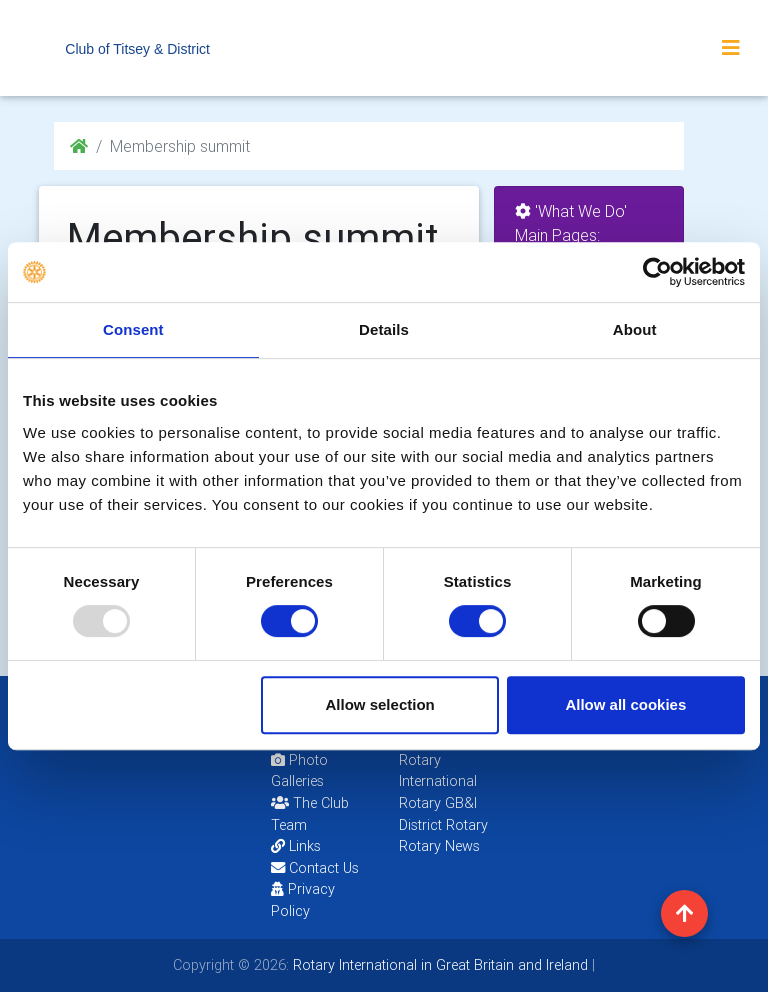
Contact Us (315, 868)
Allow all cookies (625, 704)
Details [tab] (384, 329)
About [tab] (635, 329)
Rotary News (439, 846)
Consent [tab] (133, 329)
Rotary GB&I (438, 803)
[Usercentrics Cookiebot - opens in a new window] (657, 272)
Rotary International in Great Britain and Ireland (438, 965)
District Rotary (443, 825)
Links (296, 846)
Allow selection (380, 704)
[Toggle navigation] (731, 48)
